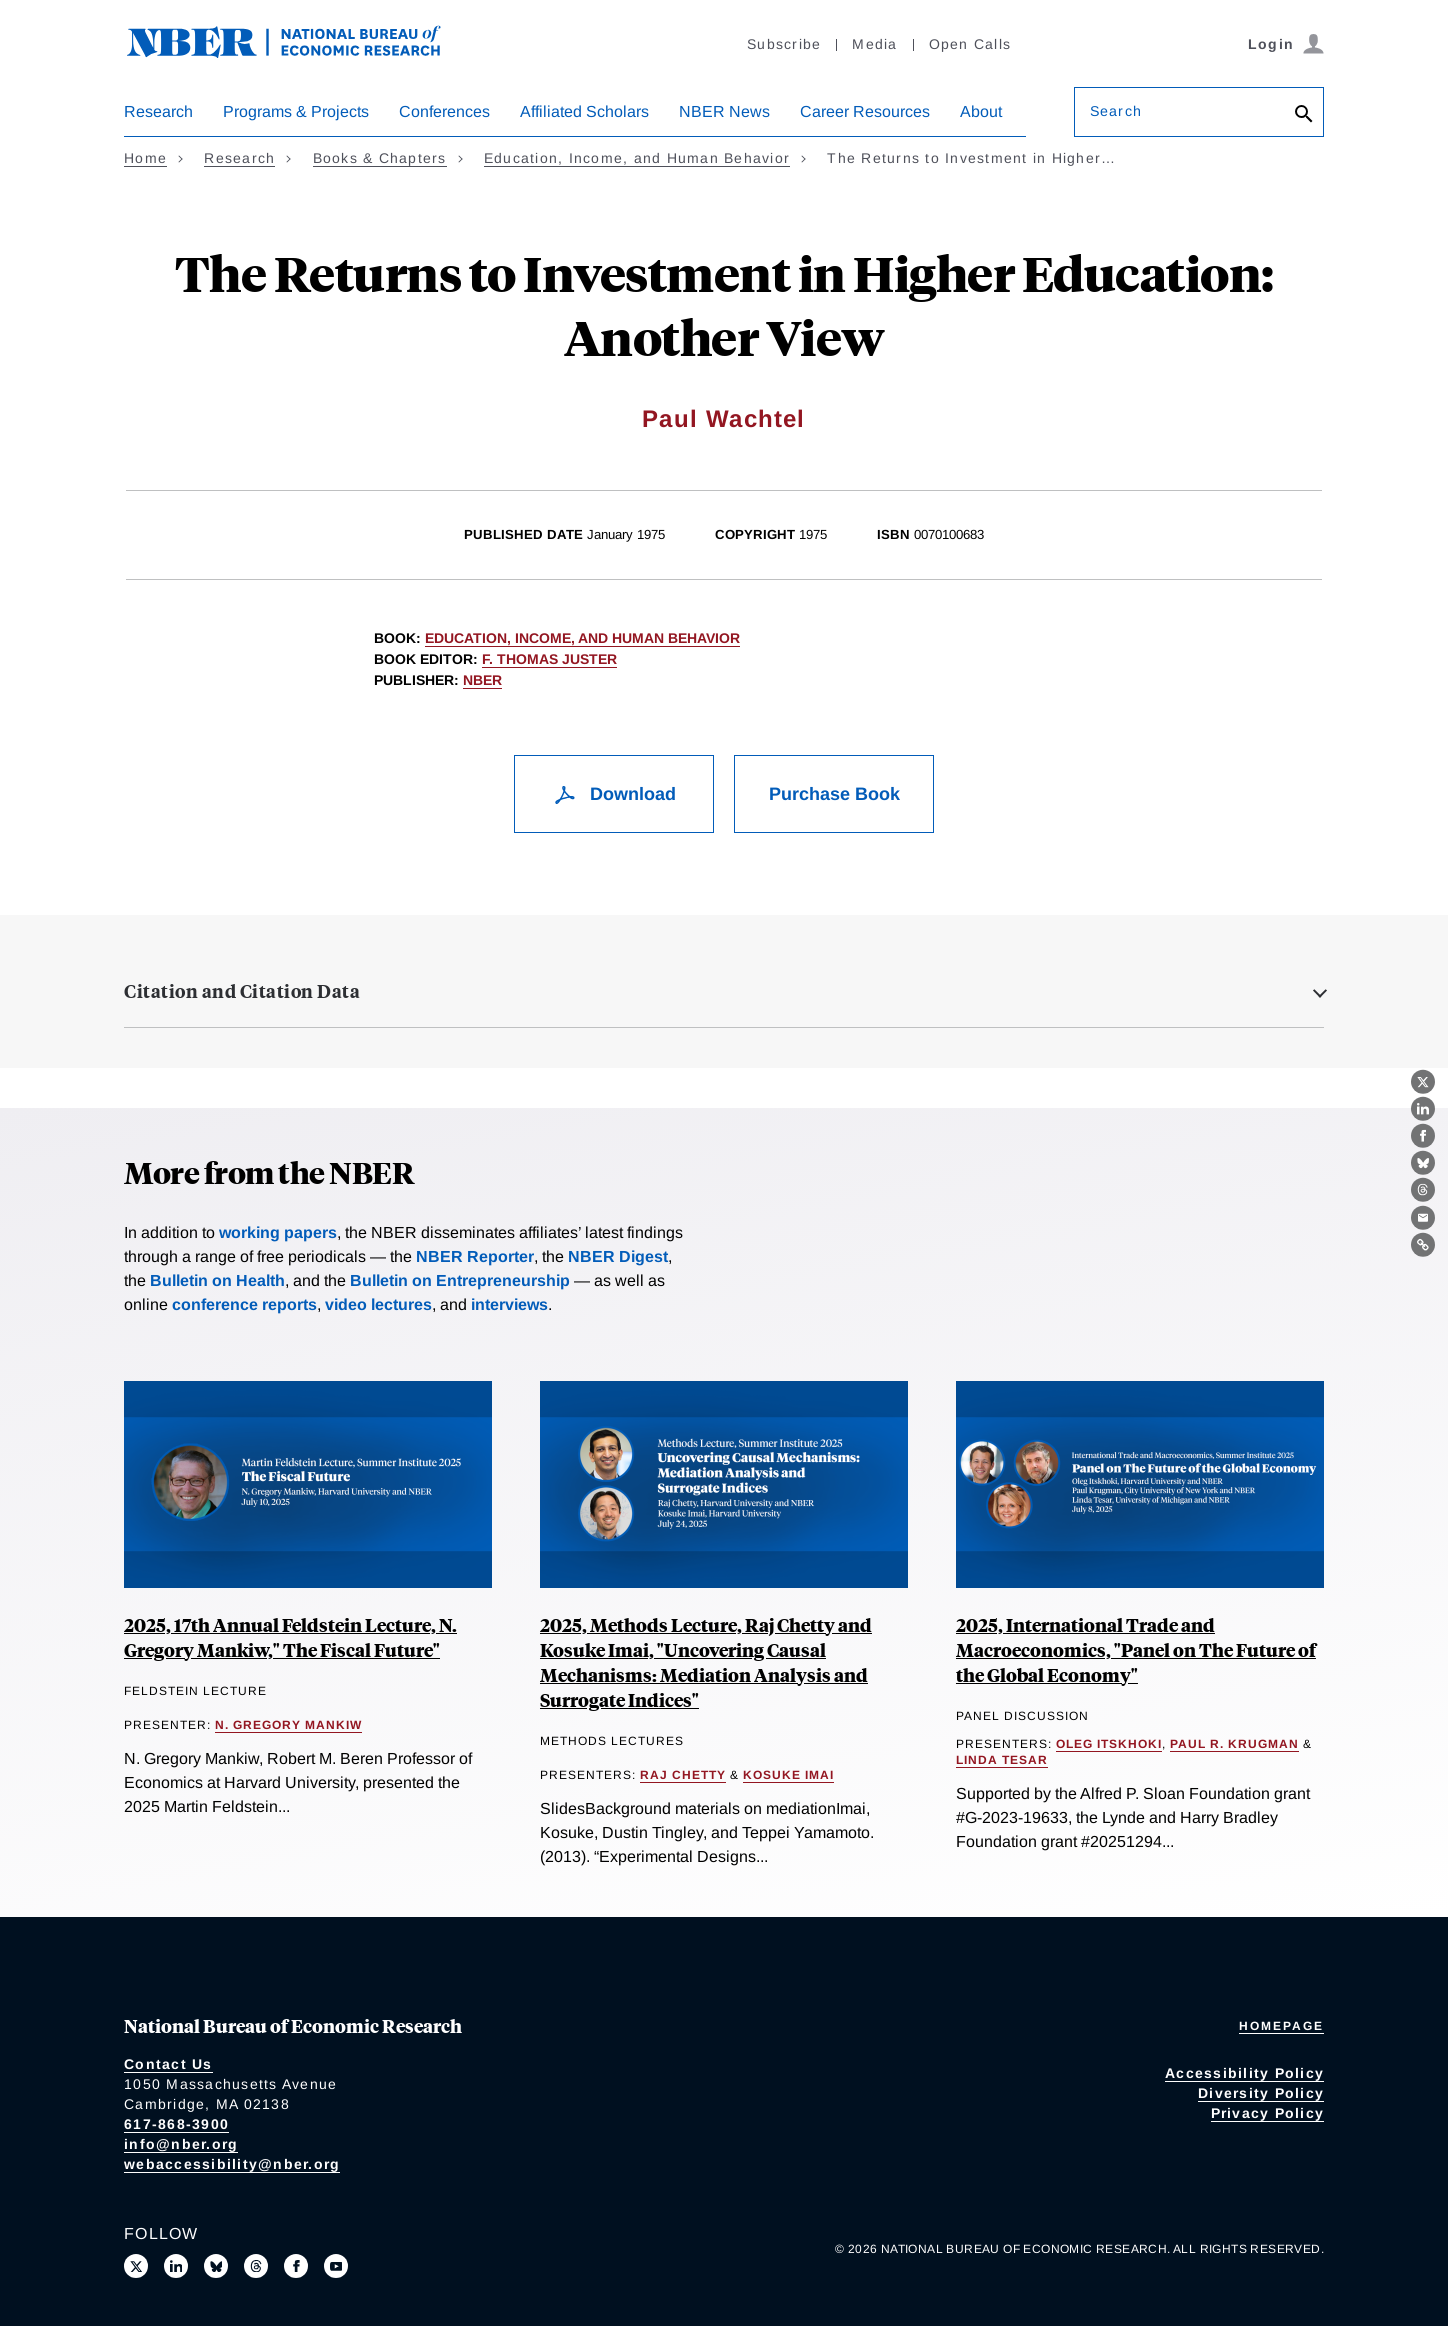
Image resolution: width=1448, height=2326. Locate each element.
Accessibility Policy (1244, 2073)
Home (145, 158)
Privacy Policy (1268, 2113)
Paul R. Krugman (1234, 1744)
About (981, 111)
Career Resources (865, 111)
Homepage (1281, 2026)
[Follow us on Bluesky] (216, 2266)
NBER (482, 680)
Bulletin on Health (217, 1280)
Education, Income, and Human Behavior (637, 158)
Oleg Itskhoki (1109, 1744)
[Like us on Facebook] (296, 2266)
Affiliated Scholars (584, 111)
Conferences (444, 111)
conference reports (244, 1304)
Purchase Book (834, 794)
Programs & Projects (296, 111)
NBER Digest (618, 1256)
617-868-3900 (176, 2124)
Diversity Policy (1261, 2093)
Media (874, 44)
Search (1116, 111)
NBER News (724, 111)
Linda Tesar (1002, 1760)
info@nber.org (181, 2144)
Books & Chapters (380, 158)
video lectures (378, 1304)
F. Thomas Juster (549, 659)
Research (158, 111)
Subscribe (784, 44)
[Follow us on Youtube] (336, 2266)
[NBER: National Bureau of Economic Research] (300, 52)
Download (614, 794)
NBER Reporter (475, 1256)
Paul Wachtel (723, 418)
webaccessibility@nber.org (232, 2164)
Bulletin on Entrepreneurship (460, 1280)
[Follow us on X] (136, 2266)
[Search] (1304, 115)
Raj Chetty (683, 1775)
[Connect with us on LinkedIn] (176, 2266)
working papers (278, 1232)
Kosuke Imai (788, 1775)
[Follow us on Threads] (256, 2266)
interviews (509, 1304)
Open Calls (970, 44)
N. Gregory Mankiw (288, 1725)
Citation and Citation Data (242, 991)
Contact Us (168, 2064)
